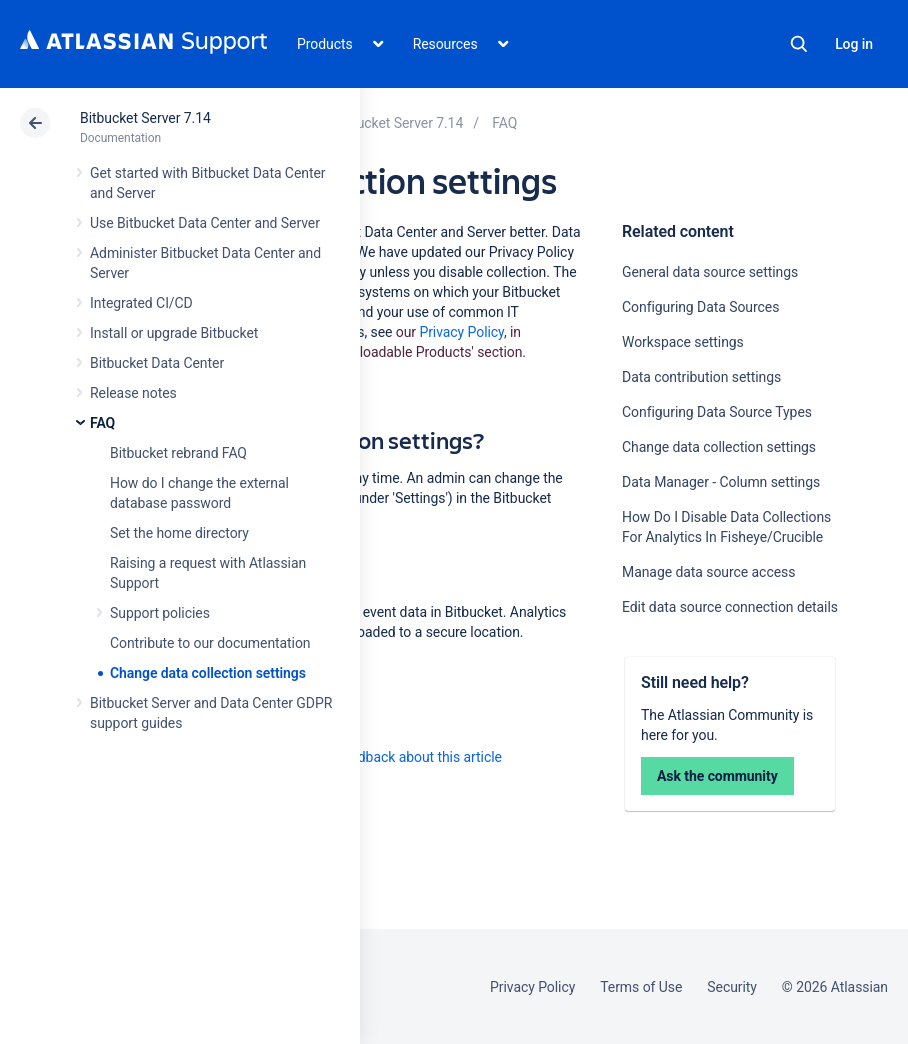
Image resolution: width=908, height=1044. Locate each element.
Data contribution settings (701, 377)
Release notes (133, 393)
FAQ (102, 423)
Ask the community (717, 776)
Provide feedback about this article (395, 757)
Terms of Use (641, 987)
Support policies (160, 613)
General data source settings (710, 272)
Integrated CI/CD (141, 303)
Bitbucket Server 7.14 (145, 118)
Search (799, 44)
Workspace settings (683, 342)
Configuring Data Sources (700, 307)
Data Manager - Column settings (721, 482)
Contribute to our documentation (210, 643)
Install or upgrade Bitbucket (174, 333)
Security (732, 987)
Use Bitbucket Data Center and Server (205, 223)
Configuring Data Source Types (717, 412)
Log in (854, 44)
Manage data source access (708, 572)
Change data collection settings (208, 673)
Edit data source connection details (730, 607)
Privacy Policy (461, 332)
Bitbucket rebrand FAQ (178, 453)
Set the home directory (179, 533)
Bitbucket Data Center (157, 363)
